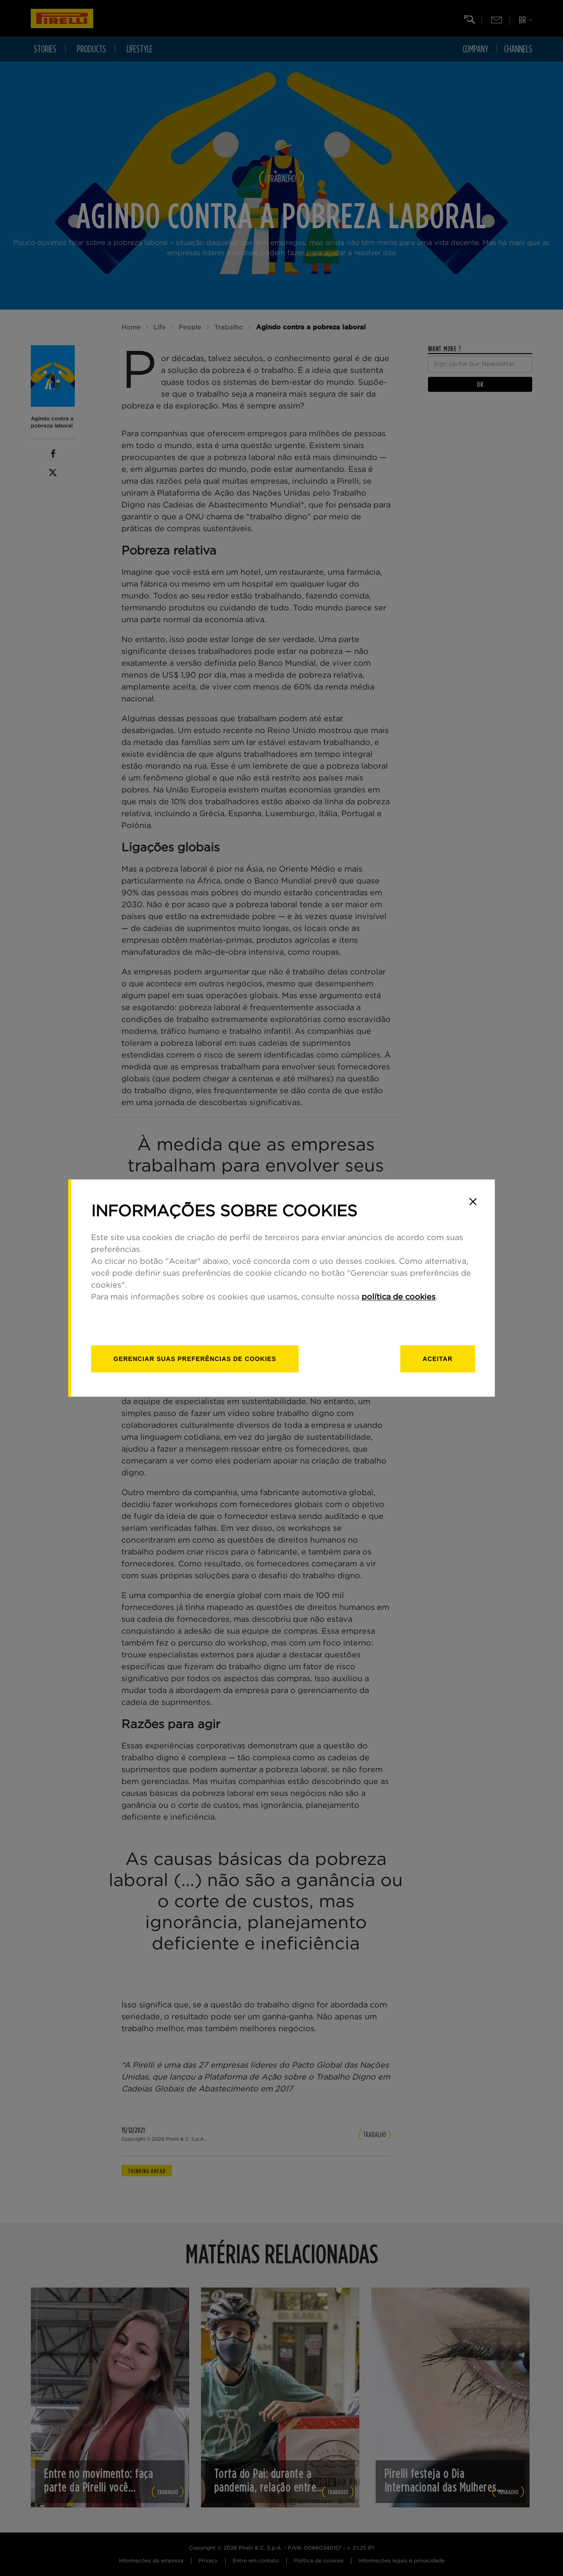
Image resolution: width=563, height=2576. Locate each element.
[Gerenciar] (195, 1358)
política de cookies (398, 1297)
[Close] (473, 1201)
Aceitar (438, 1358)
